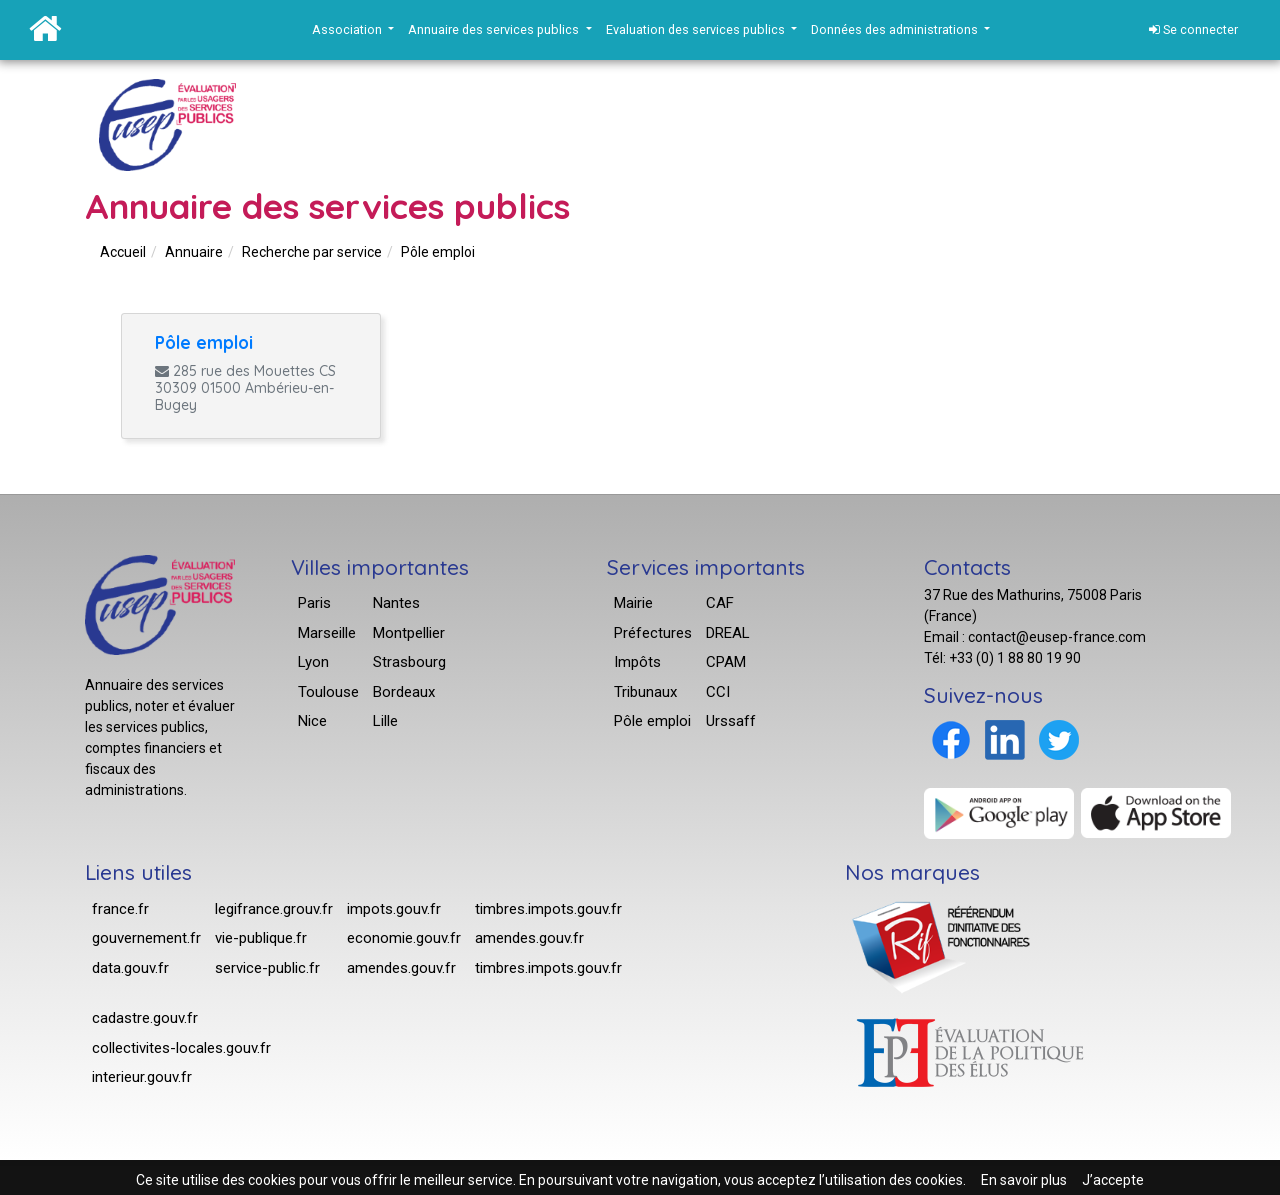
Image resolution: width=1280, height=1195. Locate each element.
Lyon (313, 662)
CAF (720, 603)
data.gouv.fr (130, 968)
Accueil (123, 252)
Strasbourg (409, 662)
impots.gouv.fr (394, 909)
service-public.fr (267, 968)
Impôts (637, 662)
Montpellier (409, 633)
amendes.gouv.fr (401, 968)
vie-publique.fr (261, 938)
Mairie (633, 603)
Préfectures (653, 633)
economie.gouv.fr (404, 938)
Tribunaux (645, 692)
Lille (385, 721)
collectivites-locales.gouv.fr (181, 1048)
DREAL (728, 633)
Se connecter (1193, 29)
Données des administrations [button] (896, 29)
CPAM (726, 662)
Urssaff (731, 721)
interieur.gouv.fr (142, 1077)
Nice (312, 721)
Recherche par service (312, 252)
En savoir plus (1024, 1180)
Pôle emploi (438, 252)
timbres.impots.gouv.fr (548, 909)
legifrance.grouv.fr (274, 909)
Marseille (327, 633)
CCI (718, 692)
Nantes (396, 603)
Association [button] (348, 29)
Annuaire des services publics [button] (495, 29)
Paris (314, 603)
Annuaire (194, 252)
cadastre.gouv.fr (145, 1018)
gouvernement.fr (146, 938)
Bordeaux (404, 692)
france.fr (120, 909)
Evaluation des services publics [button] (697, 29)
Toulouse (328, 692)
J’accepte (1113, 1180)
